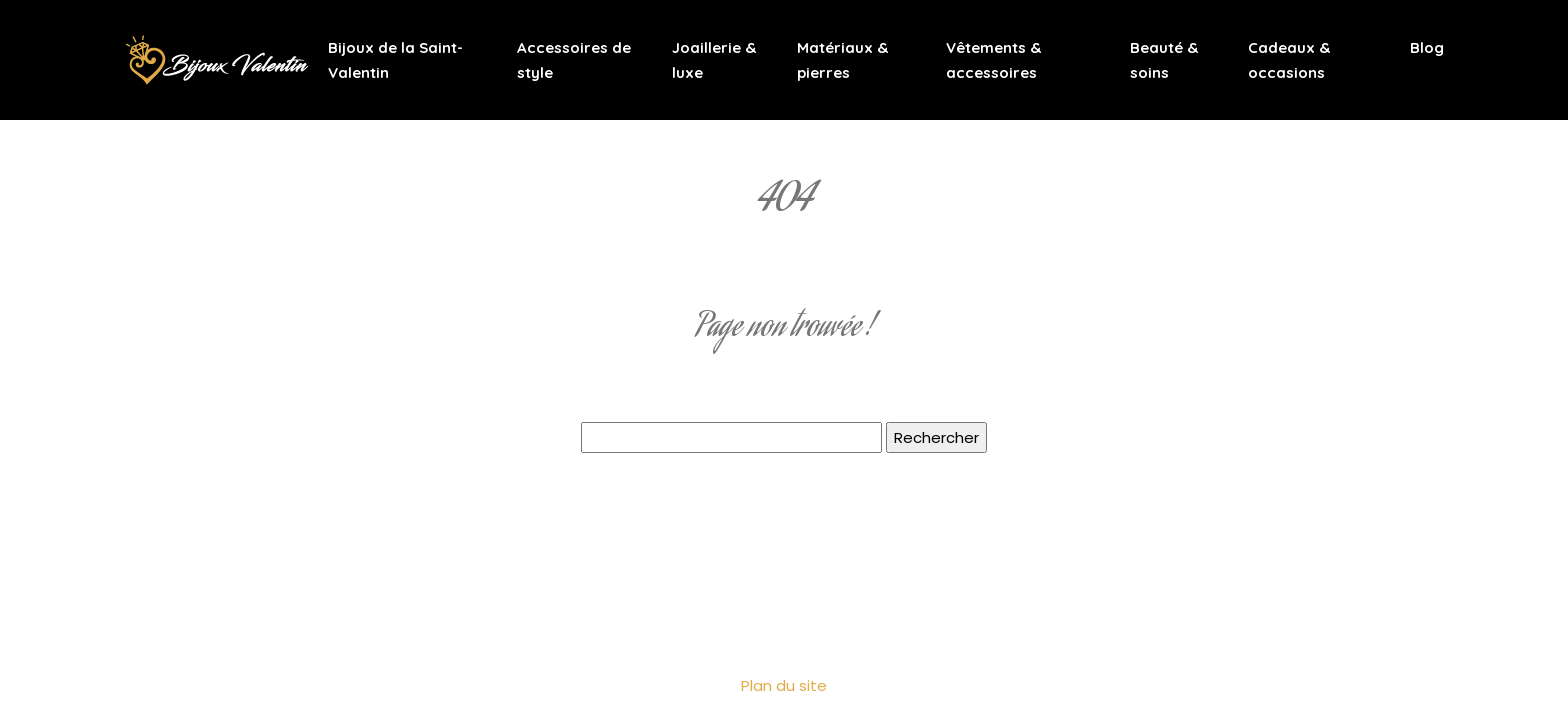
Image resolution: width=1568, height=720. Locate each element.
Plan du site (784, 685)
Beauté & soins (1164, 60)
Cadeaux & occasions (1289, 60)
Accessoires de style (574, 60)
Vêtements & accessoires (993, 60)
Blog (1427, 47)
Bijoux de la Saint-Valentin (395, 60)
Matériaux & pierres (842, 60)
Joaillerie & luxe (714, 60)
